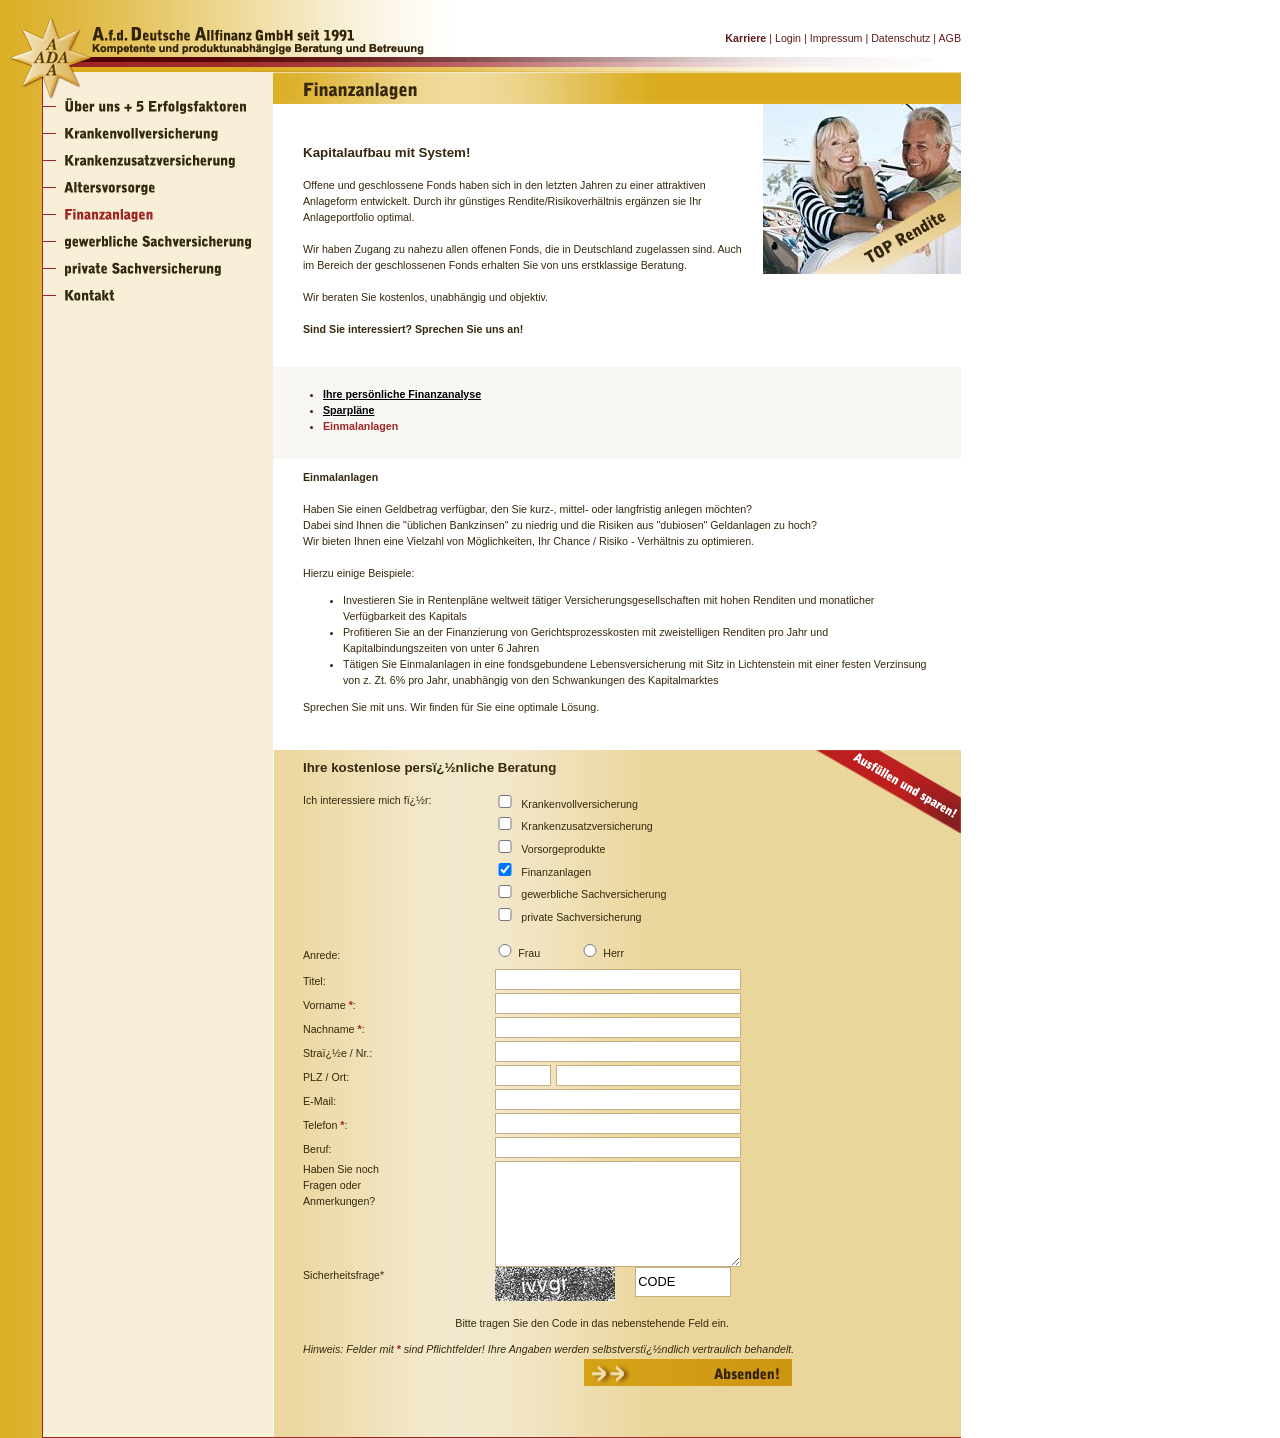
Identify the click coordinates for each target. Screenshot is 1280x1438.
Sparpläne (349, 410)
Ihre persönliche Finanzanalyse (402, 394)
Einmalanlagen (360, 426)
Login (788, 38)
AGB (949, 38)
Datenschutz (900, 38)
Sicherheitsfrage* (343, 1275)
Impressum (836, 38)
